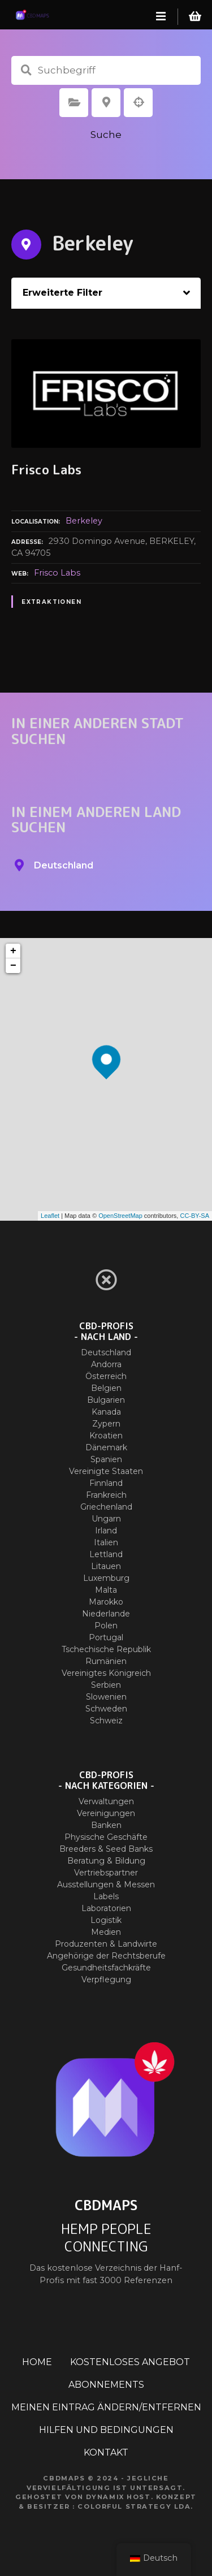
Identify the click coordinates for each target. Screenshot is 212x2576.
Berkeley (84, 521)
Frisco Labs (57, 573)
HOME (37, 2362)
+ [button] (13, 951)
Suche (106, 134)
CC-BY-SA (194, 1215)
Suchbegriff (26, 70)
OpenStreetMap (120, 1215)
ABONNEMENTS (106, 2384)
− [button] (13, 966)
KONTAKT (106, 2452)
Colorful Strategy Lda (134, 2506)
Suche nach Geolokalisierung (138, 102)
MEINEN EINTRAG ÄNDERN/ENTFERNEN (106, 2407)
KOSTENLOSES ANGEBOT (130, 2362)
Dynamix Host (118, 2497)
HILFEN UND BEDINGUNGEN (106, 2429)
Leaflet (50, 1215)
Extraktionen (51, 602)
